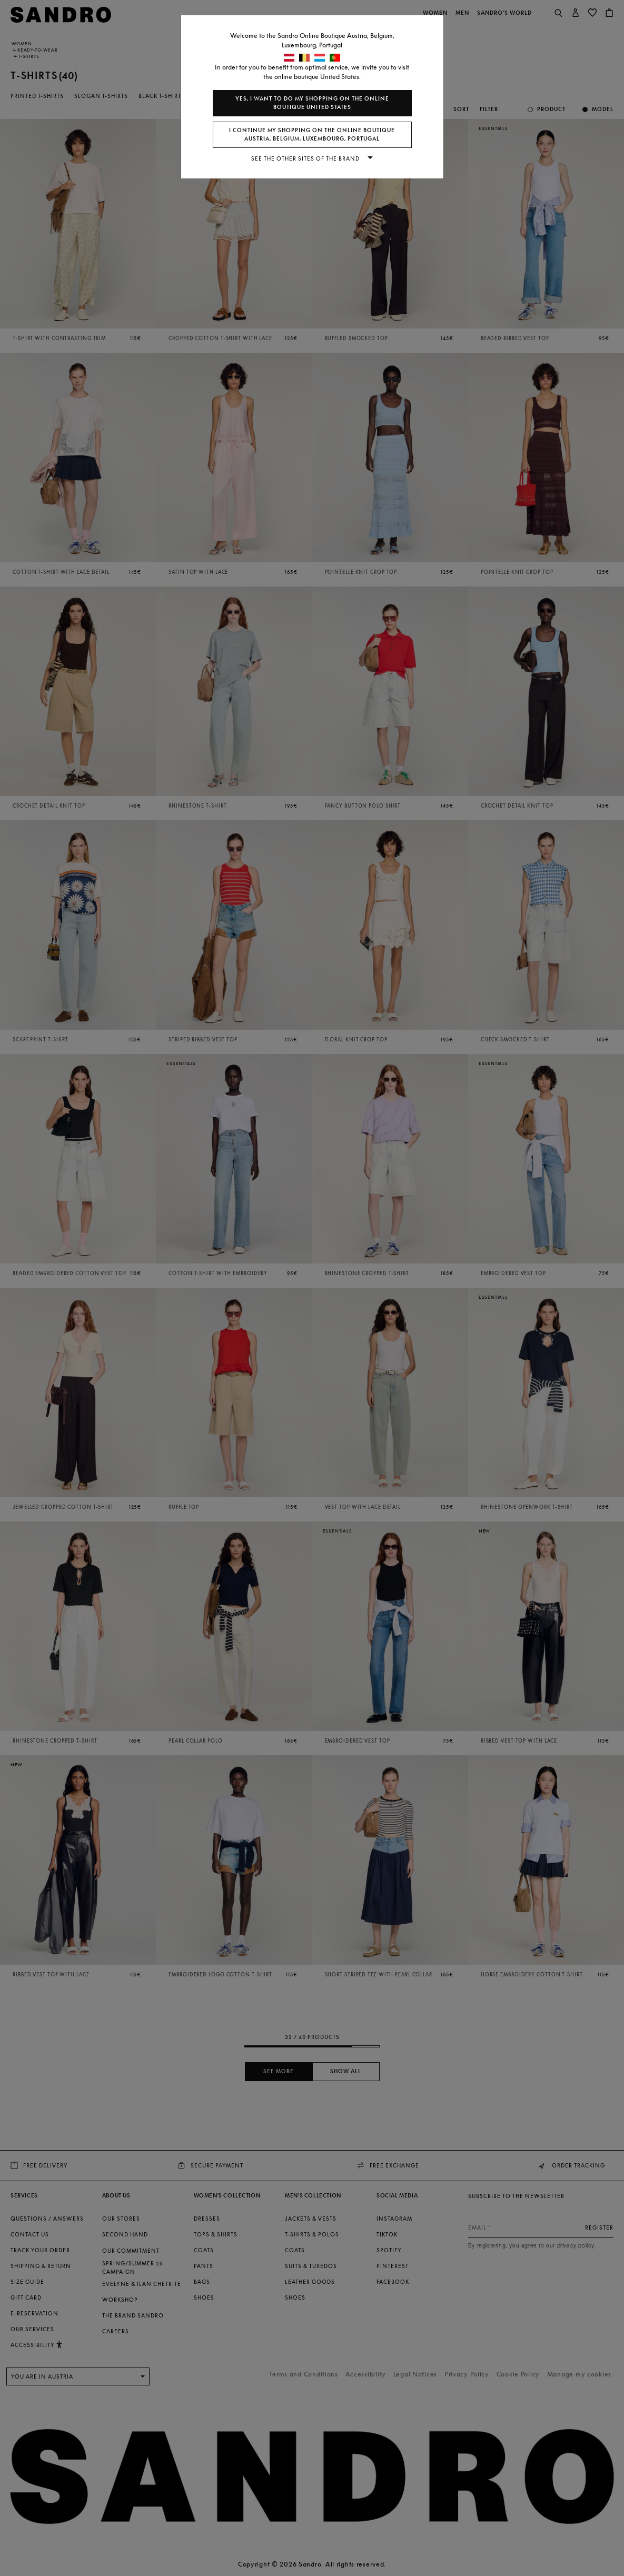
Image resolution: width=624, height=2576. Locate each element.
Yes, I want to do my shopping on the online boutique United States (312, 103)
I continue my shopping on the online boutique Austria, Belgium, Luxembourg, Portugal (312, 134)
